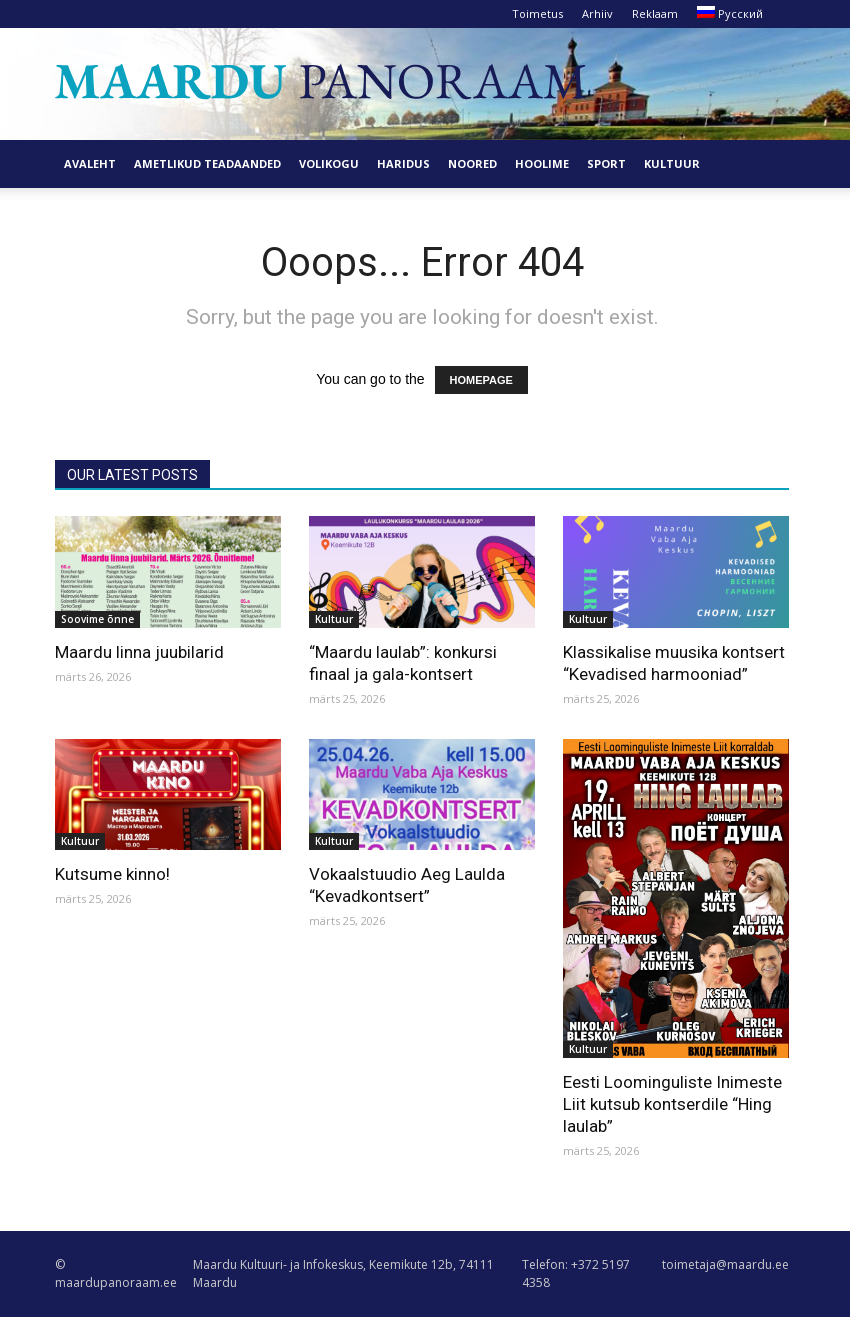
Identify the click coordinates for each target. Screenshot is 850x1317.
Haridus (403, 163)
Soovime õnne (97, 619)
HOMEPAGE (481, 380)
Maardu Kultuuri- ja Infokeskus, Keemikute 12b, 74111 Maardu (343, 1273)
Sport (606, 163)
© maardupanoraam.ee (116, 1273)
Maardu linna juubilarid (139, 652)
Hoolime (542, 163)
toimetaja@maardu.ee (725, 1264)
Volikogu (329, 163)
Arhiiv (597, 13)
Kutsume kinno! (112, 874)
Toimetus (537, 13)
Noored (472, 163)
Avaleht (90, 163)
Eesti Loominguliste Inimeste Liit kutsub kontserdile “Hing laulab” (672, 1104)
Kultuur (672, 163)
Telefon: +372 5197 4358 (576, 1273)
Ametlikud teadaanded (207, 163)
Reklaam (655, 13)
